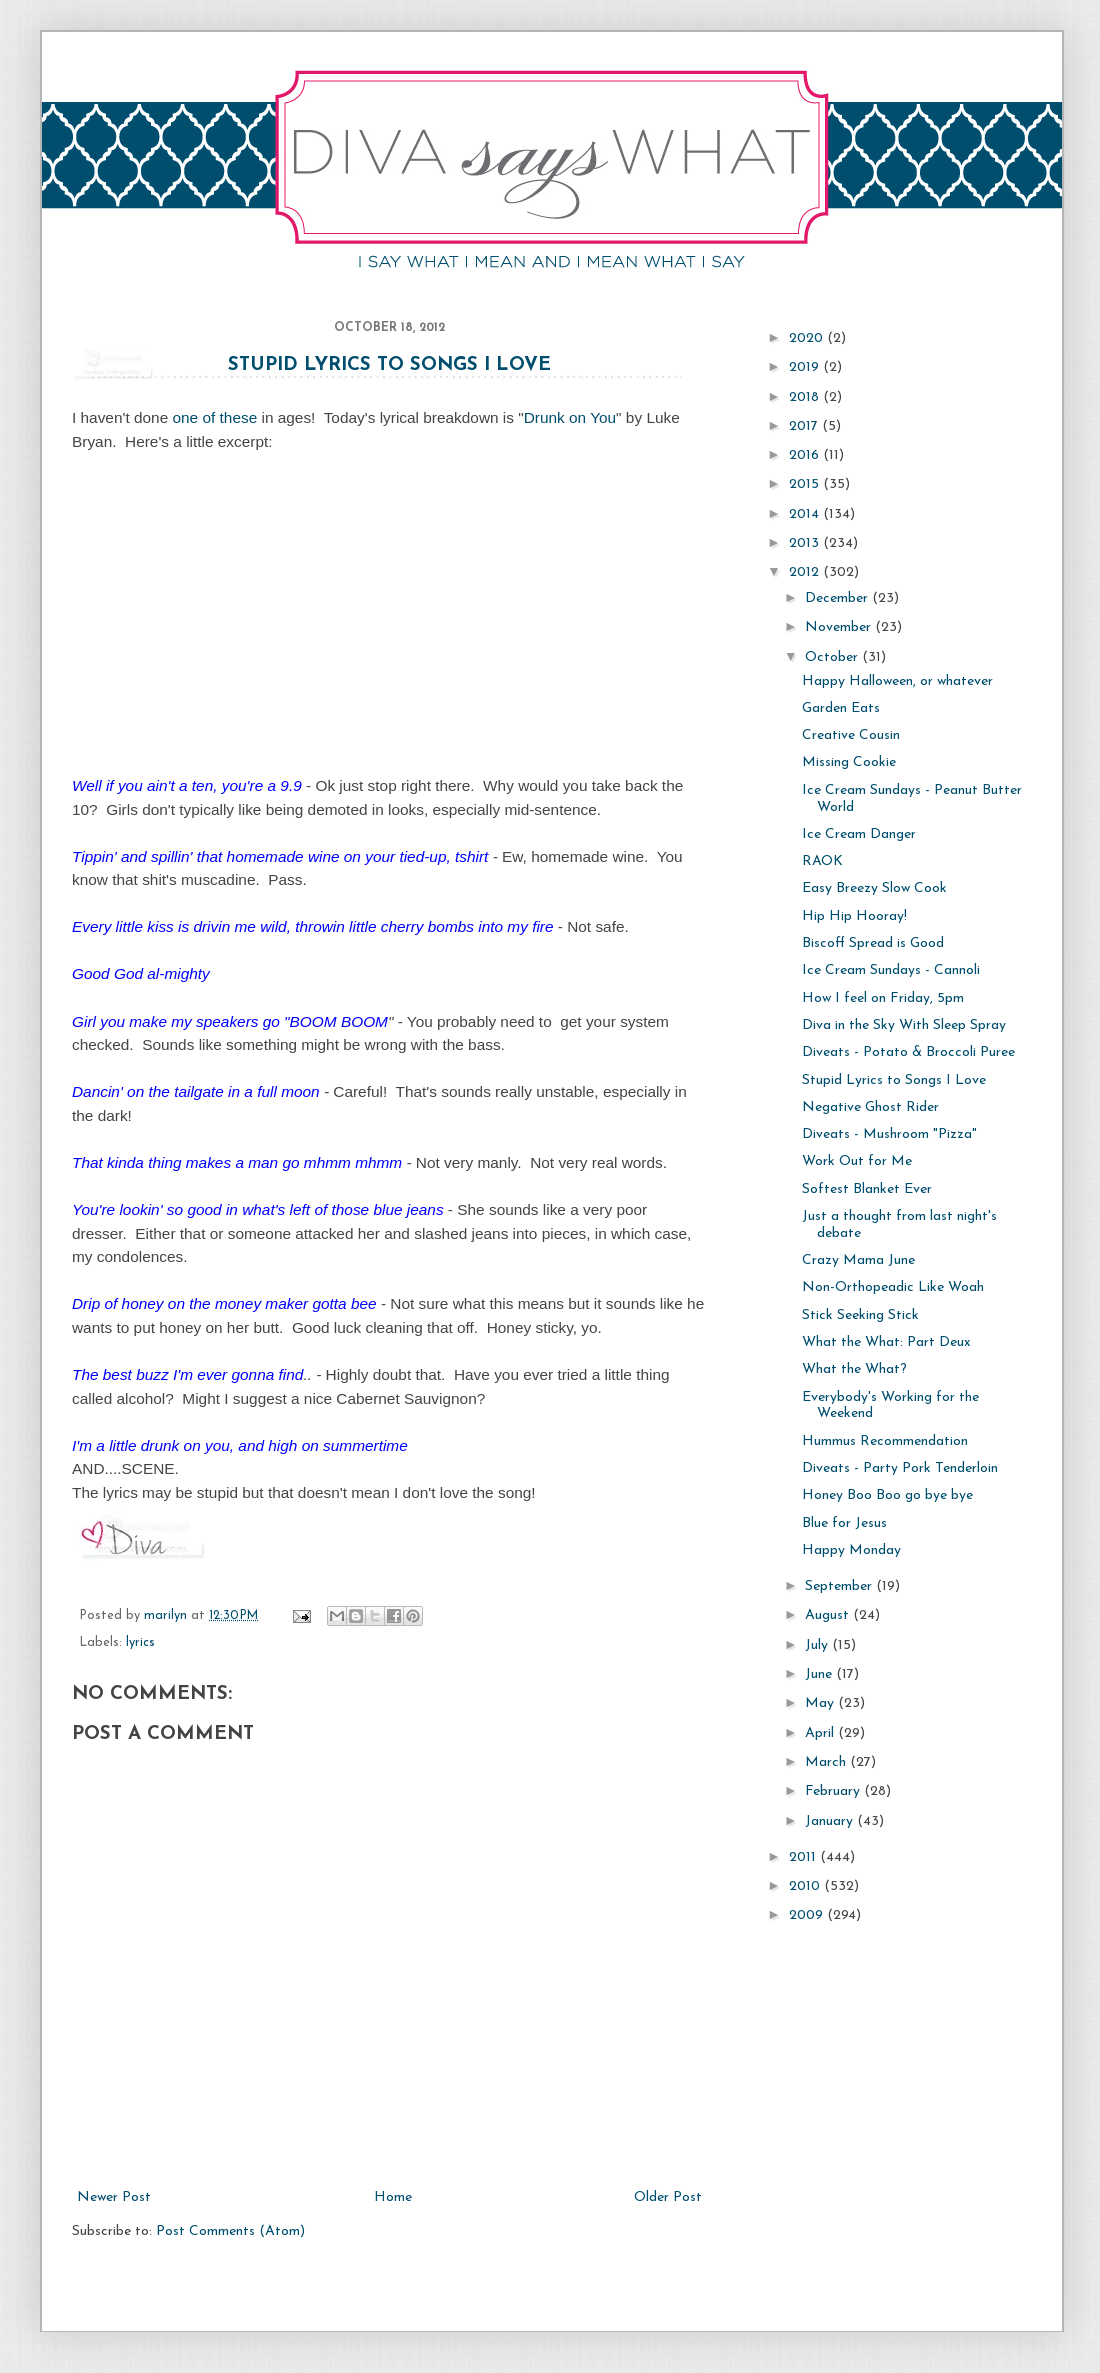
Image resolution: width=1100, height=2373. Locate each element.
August (829, 1615)
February (834, 1791)
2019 (806, 367)
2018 (806, 397)
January (831, 1821)
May (821, 1703)
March (827, 1762)
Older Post (668, 2197)
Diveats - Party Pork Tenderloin (900, 1468)
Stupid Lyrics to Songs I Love (389, 365)
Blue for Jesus (844, 1523)
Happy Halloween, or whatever (897, 681)
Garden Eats (841, 708)
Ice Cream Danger (859, 834)
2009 (808, 1915)
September (840, 1586)
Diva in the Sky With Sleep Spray (904, 1025)
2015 (806, 484)
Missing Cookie (849, 762)
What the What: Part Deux (886, 1342)
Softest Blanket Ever (867, 1189)
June (820, 1674)
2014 (806, 514)
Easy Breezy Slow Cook (874, 888)
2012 (806, 572)
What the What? (854, 1369)
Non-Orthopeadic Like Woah (893, 1287)
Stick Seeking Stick (860, 1315)
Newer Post (114, 2197)
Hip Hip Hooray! (854, 916)
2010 (806, 1886)
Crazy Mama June (858, 1260)
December (838, 598)
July (818, 1645)
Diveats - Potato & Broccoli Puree (908, 1052)
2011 (804, 1857)
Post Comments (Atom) (230, 2231)
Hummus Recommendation (885, 1441)
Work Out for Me (857, 1161)
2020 (808, 338)
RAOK (822, 861)
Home (393, 2197)
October (833, 657)
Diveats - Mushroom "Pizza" (889, 1134)
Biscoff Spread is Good (873, 943)
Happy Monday (851, 1550)
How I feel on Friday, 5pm (883, 998)
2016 (806, 455)
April (821, 1733)
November (840, 627)
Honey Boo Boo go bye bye (887, 1495)
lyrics (140, 1643)
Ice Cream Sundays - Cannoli (891, 970)
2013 (806, 543)
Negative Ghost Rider (870, 1107)
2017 (805, 426)
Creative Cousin (851, 735)
